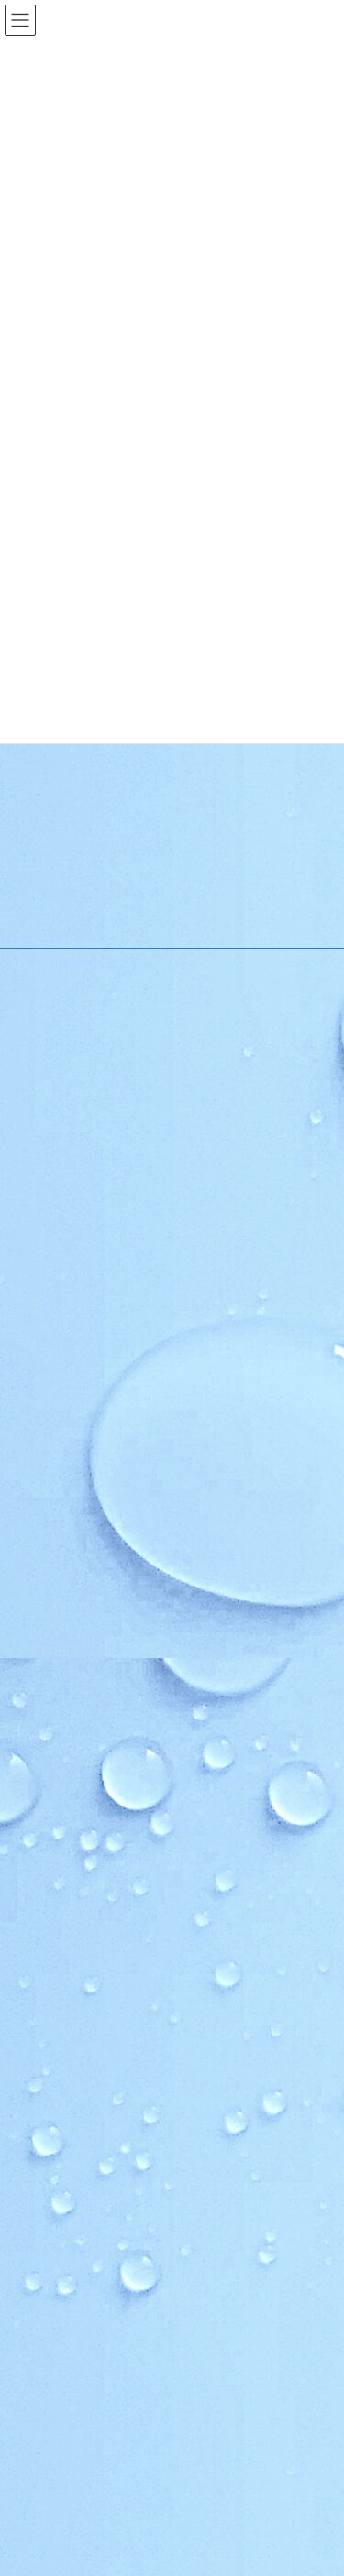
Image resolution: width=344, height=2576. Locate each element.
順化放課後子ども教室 (102, 1990)
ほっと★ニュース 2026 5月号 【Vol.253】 (139, 2486)
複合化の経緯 (69, 2086)
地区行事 (58, 1576)
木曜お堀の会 (80, 1799)
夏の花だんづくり (91, 2359)
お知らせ (56, 1481)
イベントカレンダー (85, 1640)
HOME (51, 1289)
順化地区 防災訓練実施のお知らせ (131, 2316)
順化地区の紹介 (74, 1321)
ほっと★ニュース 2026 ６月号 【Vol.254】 (158, 2401)
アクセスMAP (69, 1417)
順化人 (52, 1735)
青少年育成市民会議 (96, 1959)
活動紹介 (56, 1672)
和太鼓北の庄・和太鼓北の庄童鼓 (129, 1832)
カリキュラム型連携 (85, 2118)
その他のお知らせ (80, 1608)
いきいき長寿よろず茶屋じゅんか (129, 1863)
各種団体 (58, 1895)
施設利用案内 (69, 1385)
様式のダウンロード (85, 1449)
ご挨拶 (52, 1353)
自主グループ (68, 1703)
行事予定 (58, 1513)
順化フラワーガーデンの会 (113, 1767)
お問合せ (67, 2246)
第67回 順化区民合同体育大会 (103, 2443)
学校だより (63, 2149)
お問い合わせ (58, 2182)
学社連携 (56, 2054)
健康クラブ (74, 1927)
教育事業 (58, 1544)
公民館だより (67, 2022)
